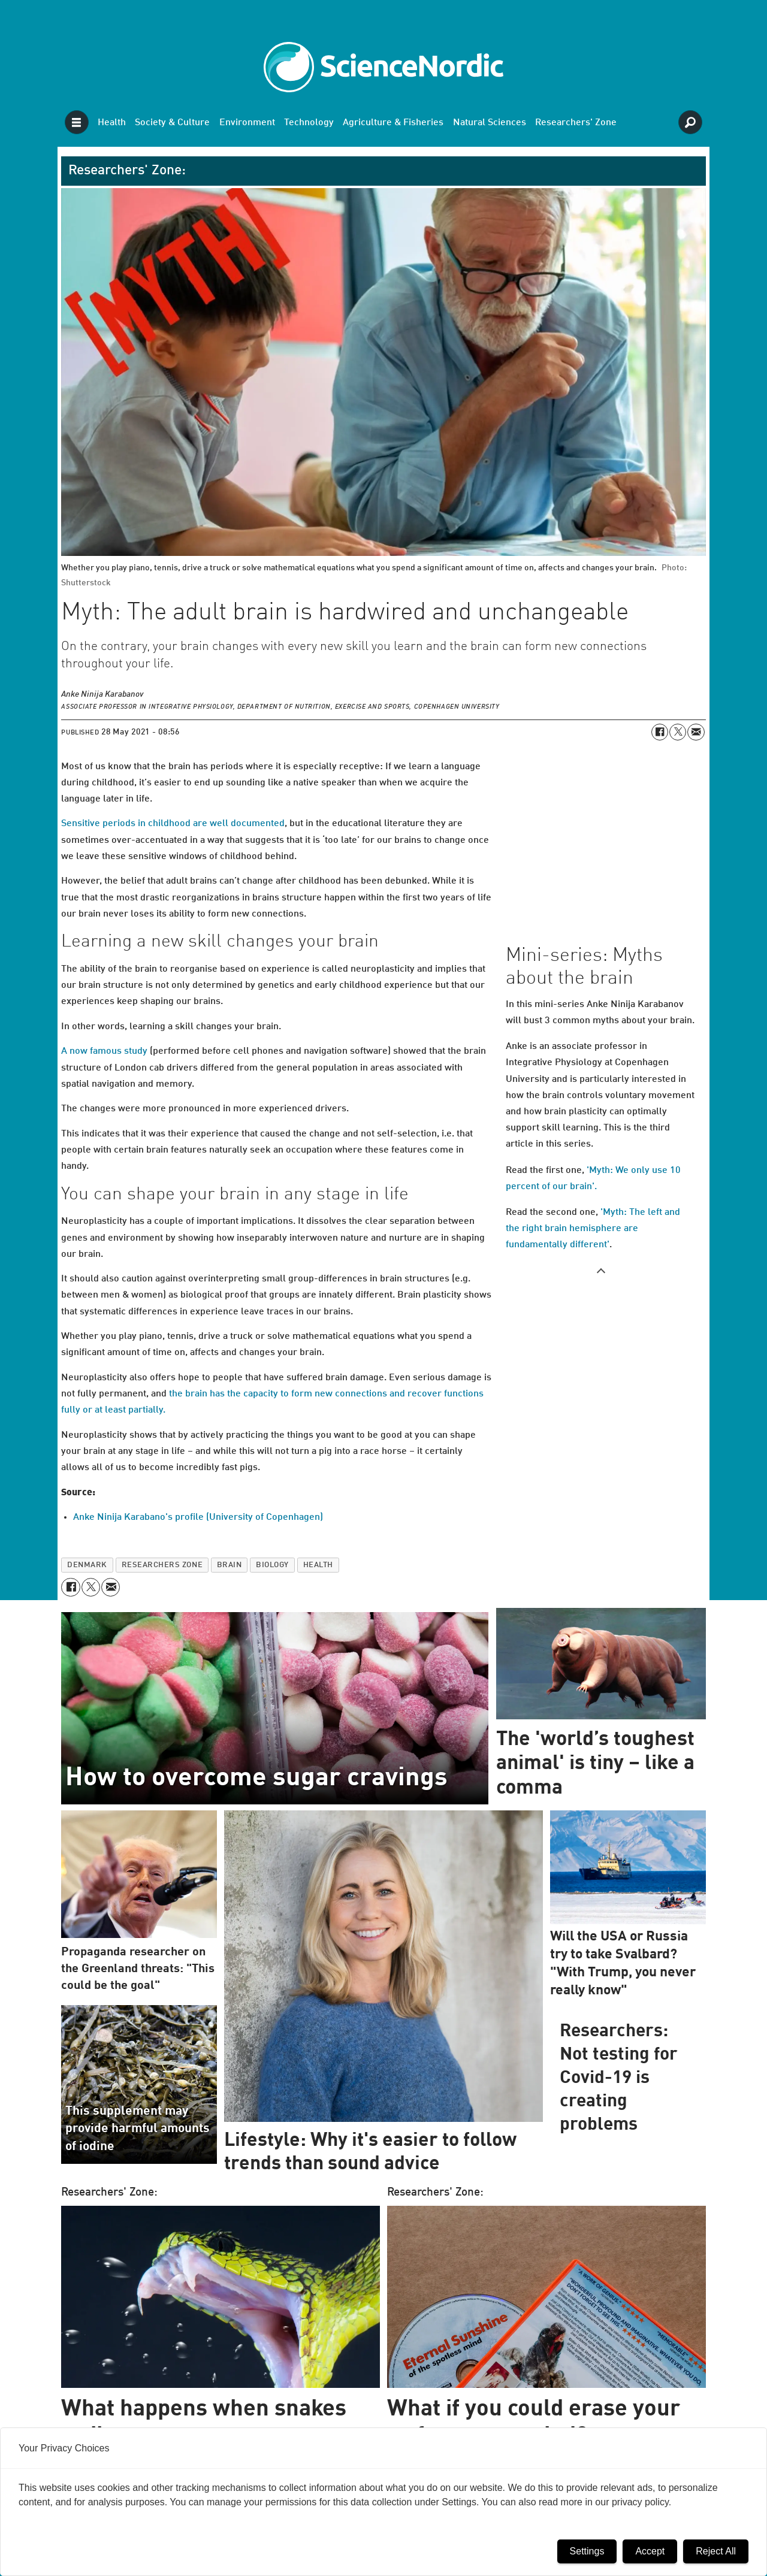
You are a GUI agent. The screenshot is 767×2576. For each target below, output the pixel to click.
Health (112, 123)
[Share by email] (695, 732)
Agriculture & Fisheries (393, 123)
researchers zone (162, 1565)
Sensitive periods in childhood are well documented (173, 824)
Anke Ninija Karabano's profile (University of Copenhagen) (198, 1517)
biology (272, 1565)
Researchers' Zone (576, 123)
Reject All (716, 2551)
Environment (247, 123)
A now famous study (104, 1051)
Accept (650, 2551)
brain (229, 1565)
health (318, 1565)
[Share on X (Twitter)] (677, 732)
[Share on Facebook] (659, 732)
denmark (87, 1565)
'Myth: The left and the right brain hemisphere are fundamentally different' (593, 1229)
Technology (309, 123)
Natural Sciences (489, 123)
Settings (587, 2551)
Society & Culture (172, 123)
